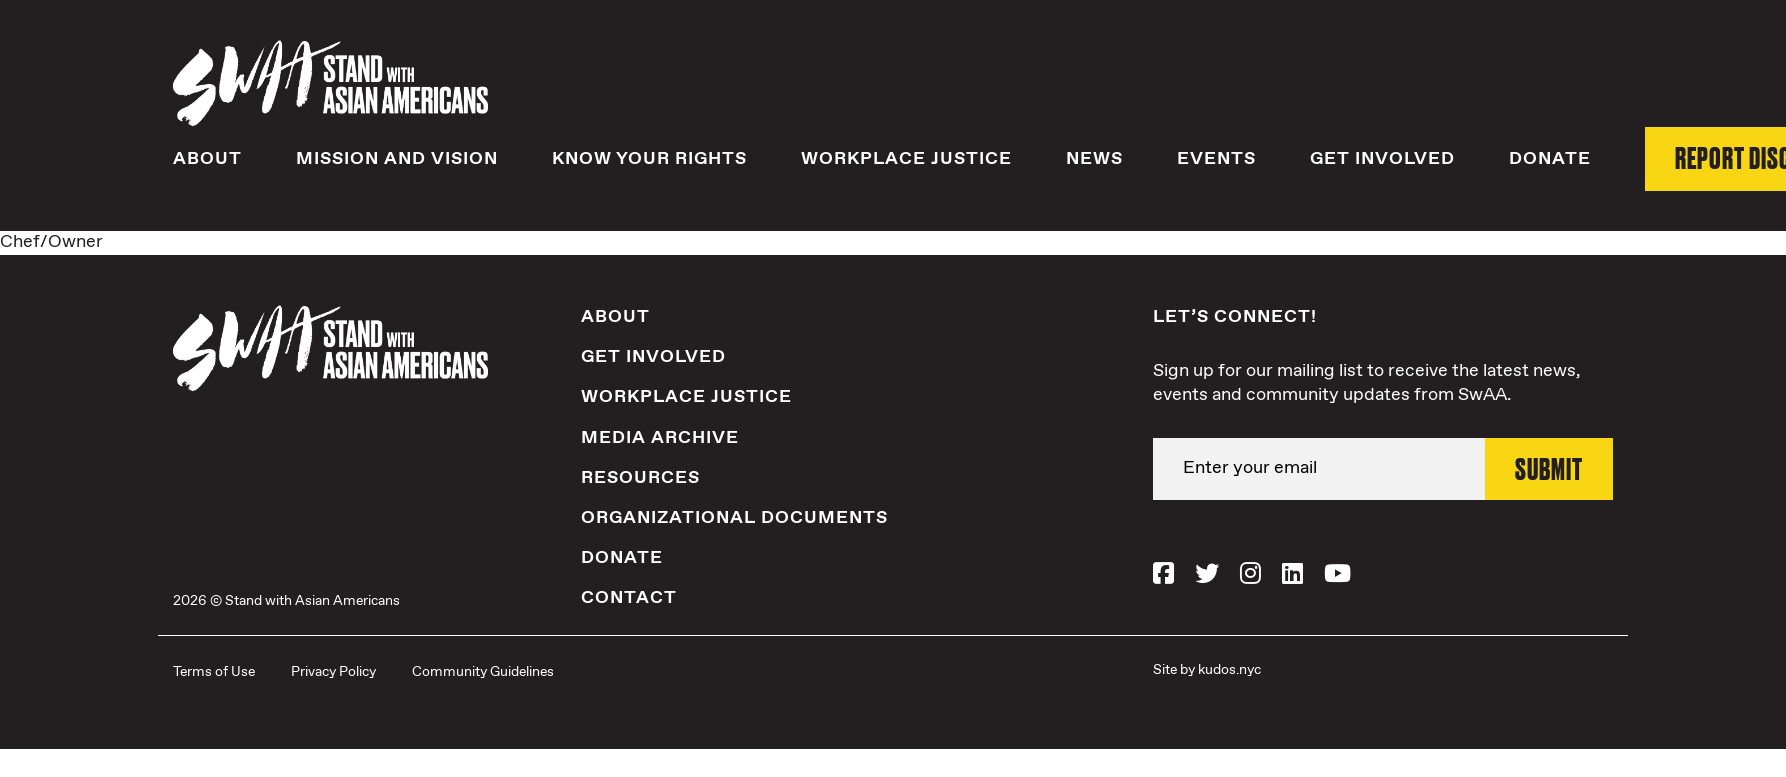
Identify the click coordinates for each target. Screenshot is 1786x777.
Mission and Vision (397, 159)
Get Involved (1382, 159)
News (1094, 159)
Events (1216, 159)
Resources (640, 478)
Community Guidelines (483, 672)
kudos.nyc (1229, 670)
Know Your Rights (649, 159)
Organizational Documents (734, 518)
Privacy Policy (333, 672)
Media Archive (660, 438)
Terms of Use (214, 672)
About (207, 159)
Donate (1550, 159)
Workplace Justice (906, 159)
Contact (629, 598)
